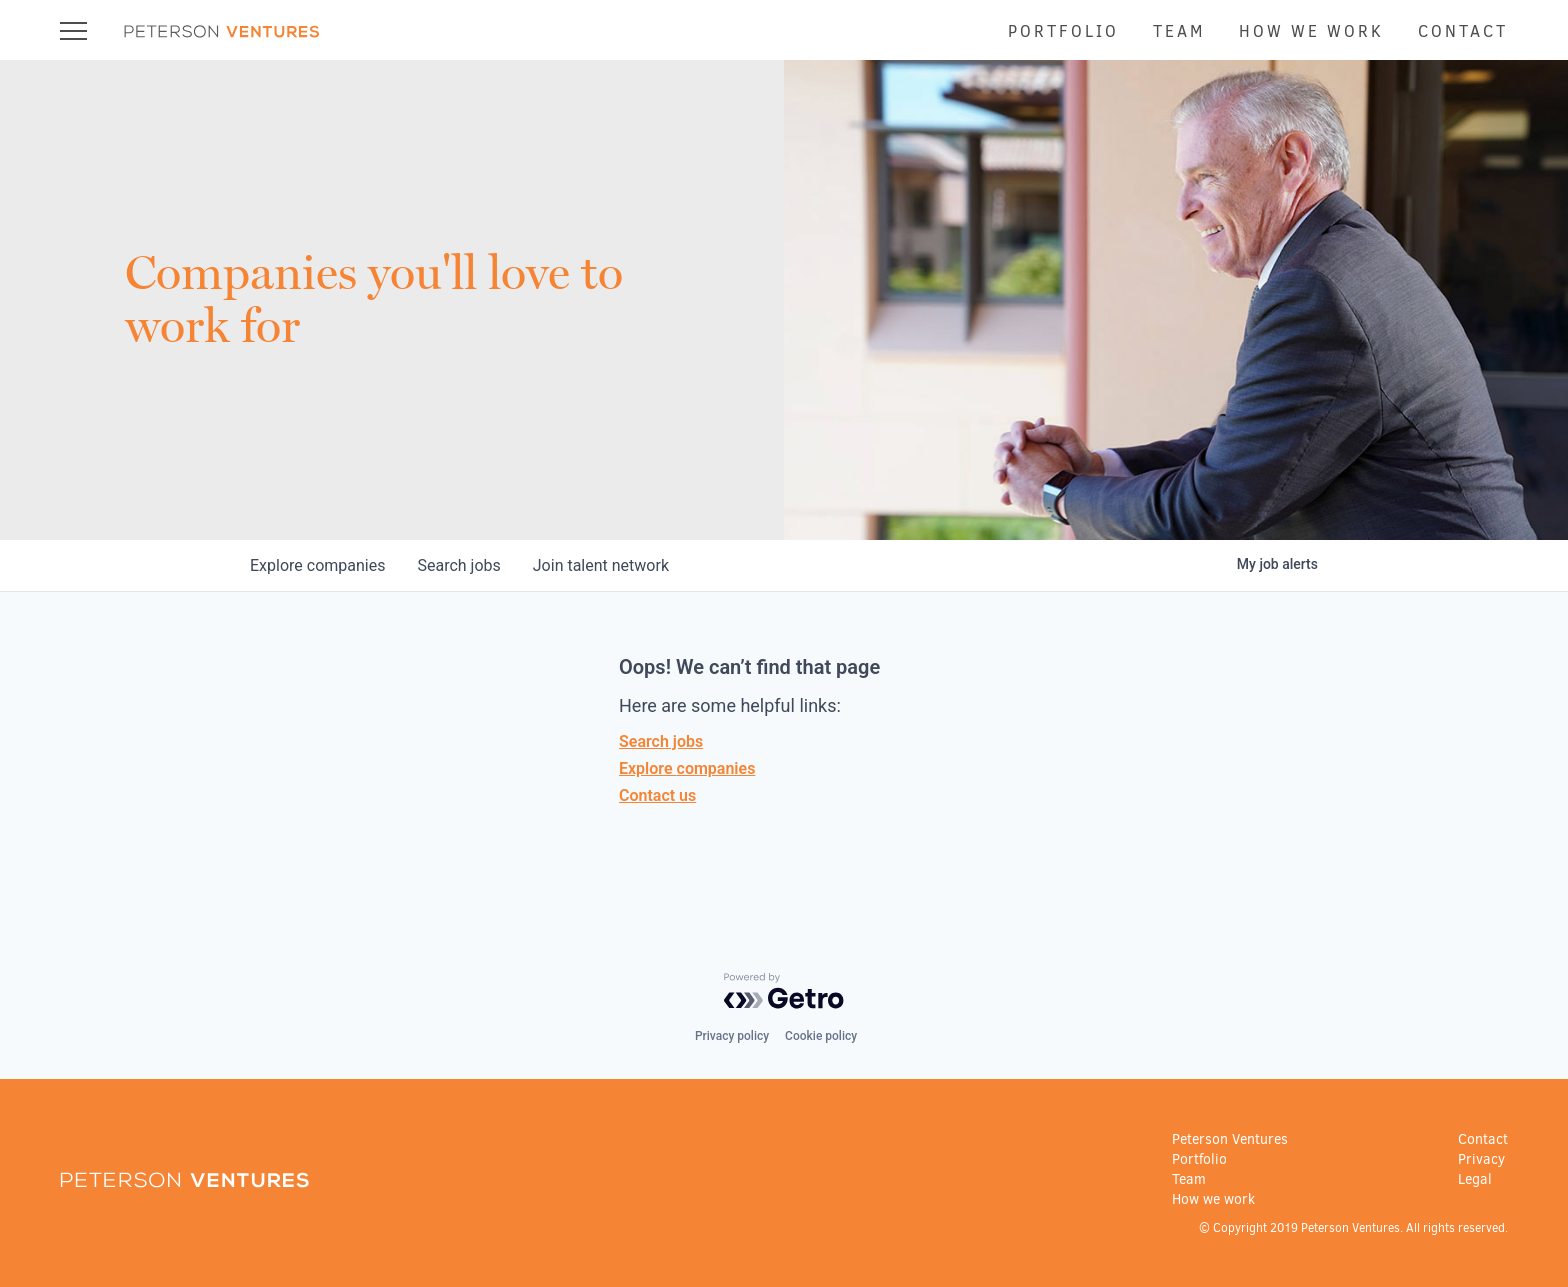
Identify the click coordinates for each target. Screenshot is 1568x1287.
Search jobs (661, 741)
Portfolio (1063, 31)
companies (317, 565)
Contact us (657, 795)
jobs (458, 565)
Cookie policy (821, 1036)
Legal (1475, 1179)
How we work (1311, 31)
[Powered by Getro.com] (784, 991)
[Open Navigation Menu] (73, 30)
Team (1179, 31)
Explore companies (687, 768)
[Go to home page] (222, 33)
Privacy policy (732, 1036)
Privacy (1481, 1159)
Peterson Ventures (1230, 1139)
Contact (1463, 31)
